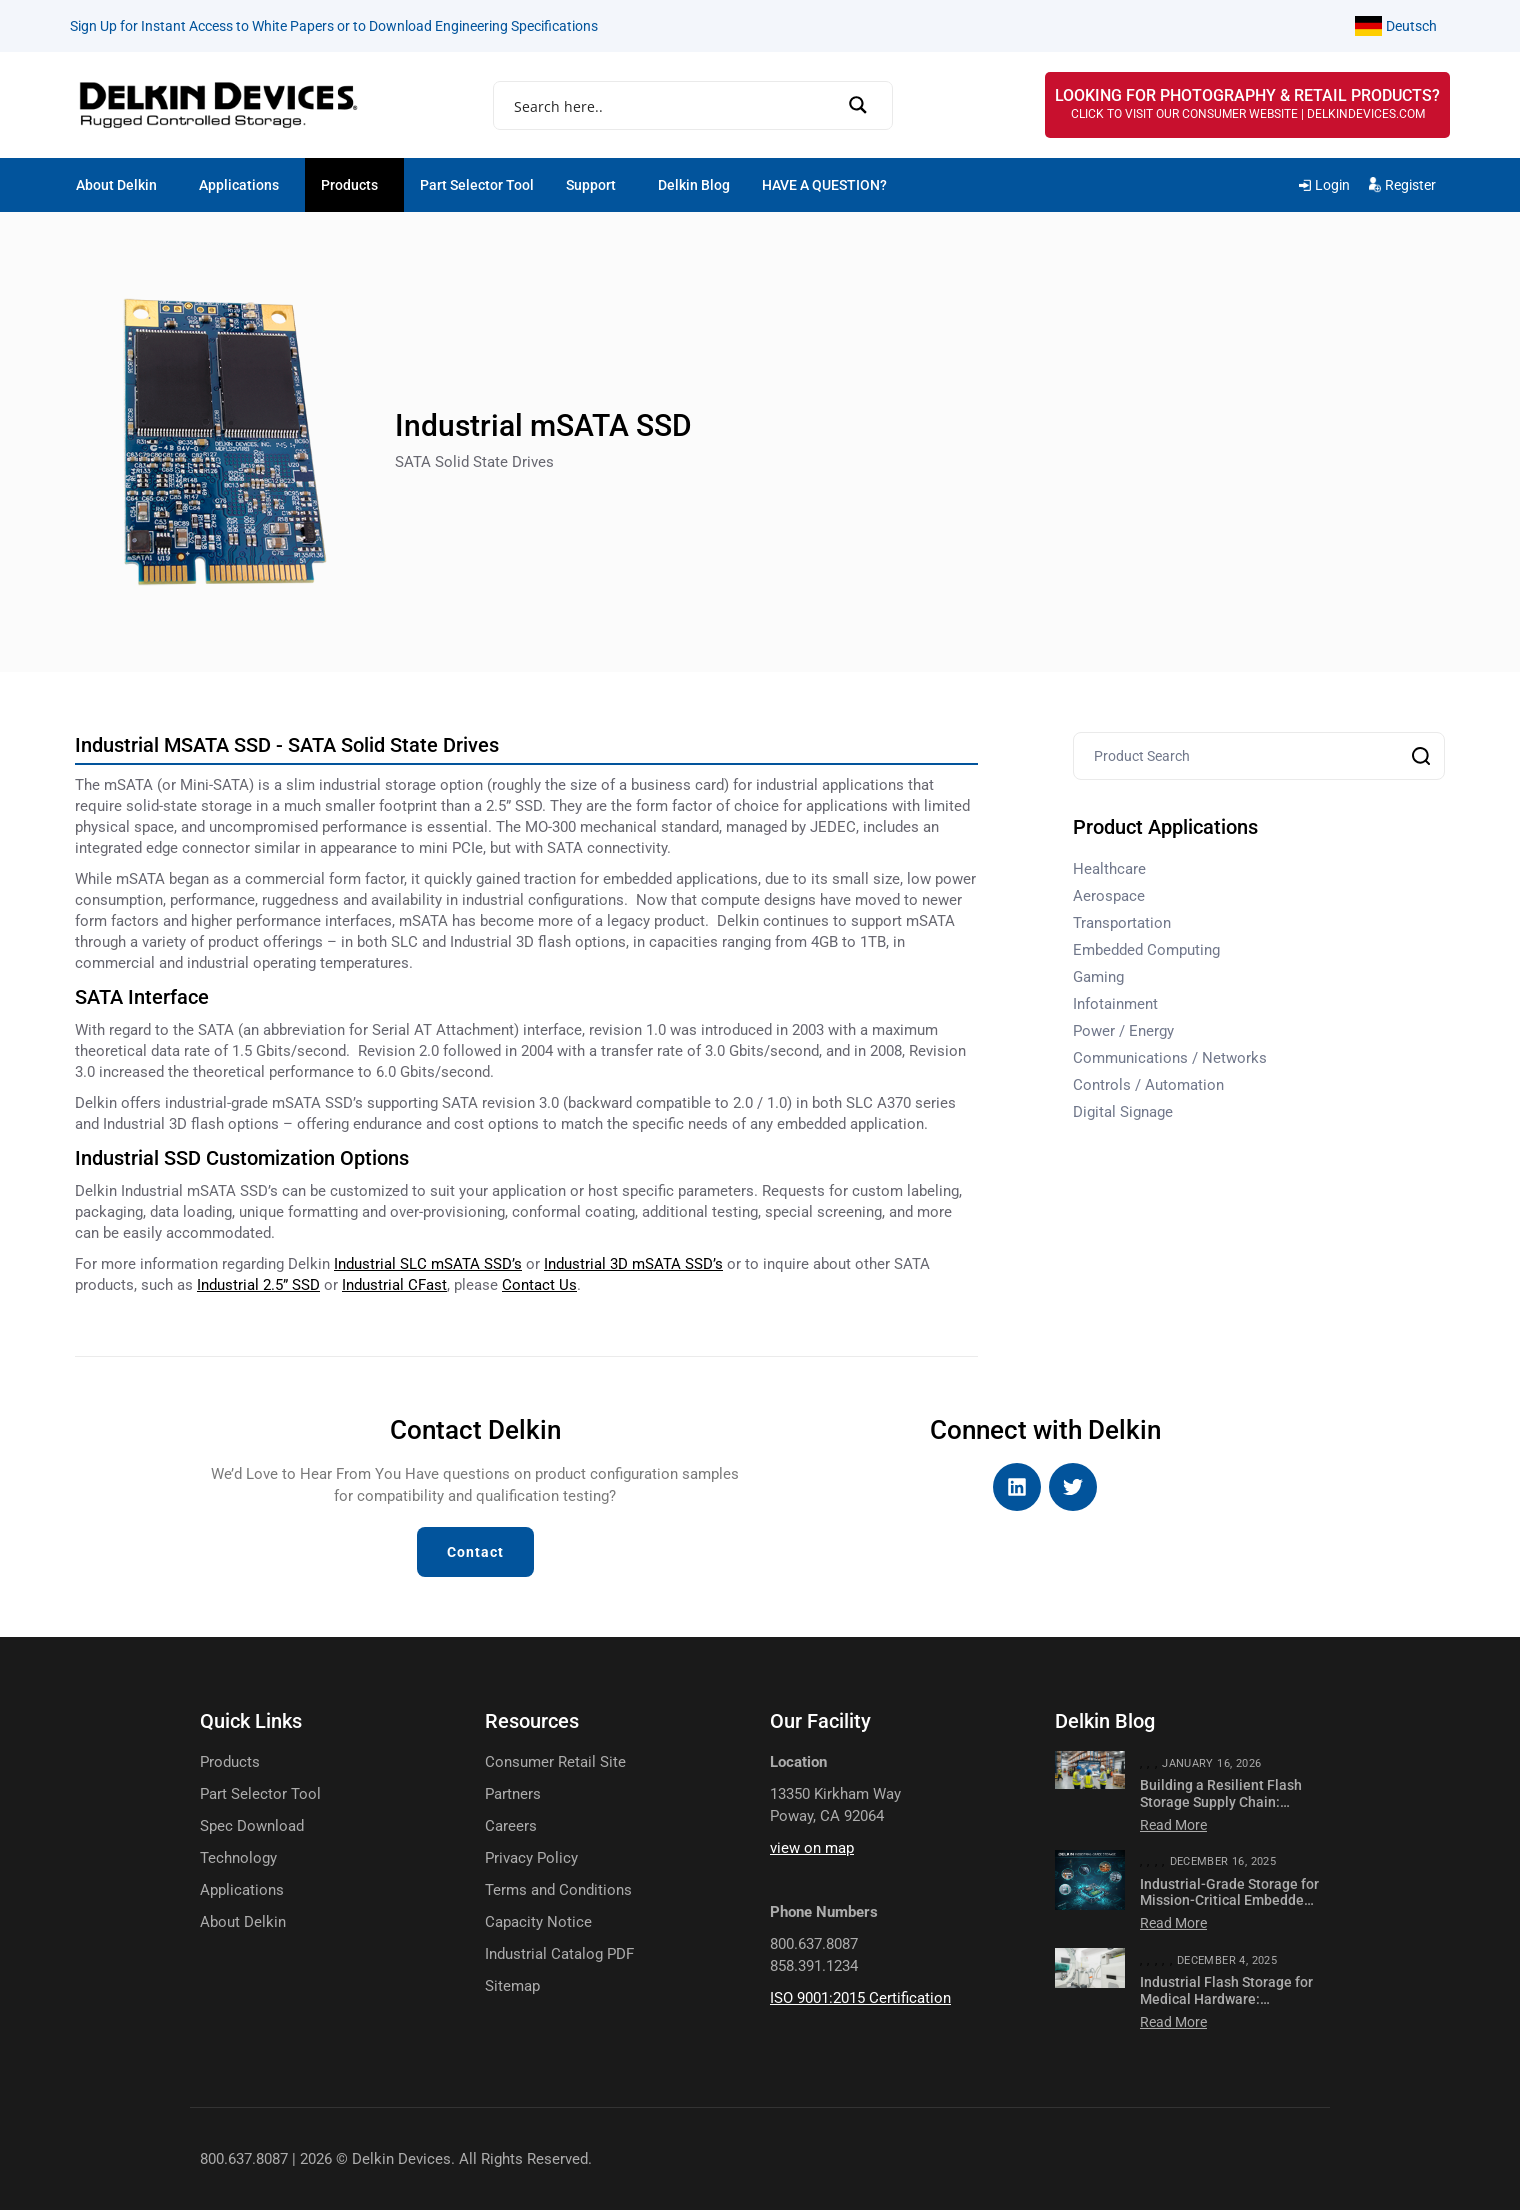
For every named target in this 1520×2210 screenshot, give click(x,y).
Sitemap (512, 1986)
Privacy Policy (531, 1858)
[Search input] (685, 106)
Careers (511, 1826)
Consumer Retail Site (555, 1762)
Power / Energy (1123, 1031)
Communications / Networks (1170, 1058)
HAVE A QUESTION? (824, 185)
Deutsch (1411, 26)
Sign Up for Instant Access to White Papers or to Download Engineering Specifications (334, 26)
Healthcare (1109, 869)
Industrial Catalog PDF (559, 1954)
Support (591, 185)
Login (1332, 185)
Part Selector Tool (477, 185)
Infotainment (1115, 1004)
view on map (812, 1848)
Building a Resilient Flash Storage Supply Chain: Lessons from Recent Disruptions (1221, 1810)
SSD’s (633, 1264)
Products (349, 185)
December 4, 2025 (1227, 1960)
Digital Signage (1123, 1112)
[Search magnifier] (864, 105)
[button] (121, 185)
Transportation (1122, 923)
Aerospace (1109, 896)
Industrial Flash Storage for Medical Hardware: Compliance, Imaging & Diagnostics (1226, 2007)
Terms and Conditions (558, 1890)
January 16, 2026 (1211, 1763)
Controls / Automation (1148, 1085)
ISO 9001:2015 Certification (860, 1998)
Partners (513, 1794)
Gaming (1098, 977)
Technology (238, 1858)
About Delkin (116, 185)
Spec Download (252, 1826)
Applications (239, 185)
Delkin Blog (694, 185)
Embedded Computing (1146, 950)
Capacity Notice (538, 1922)
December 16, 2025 (1223, 1861)
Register (1410, 185)
